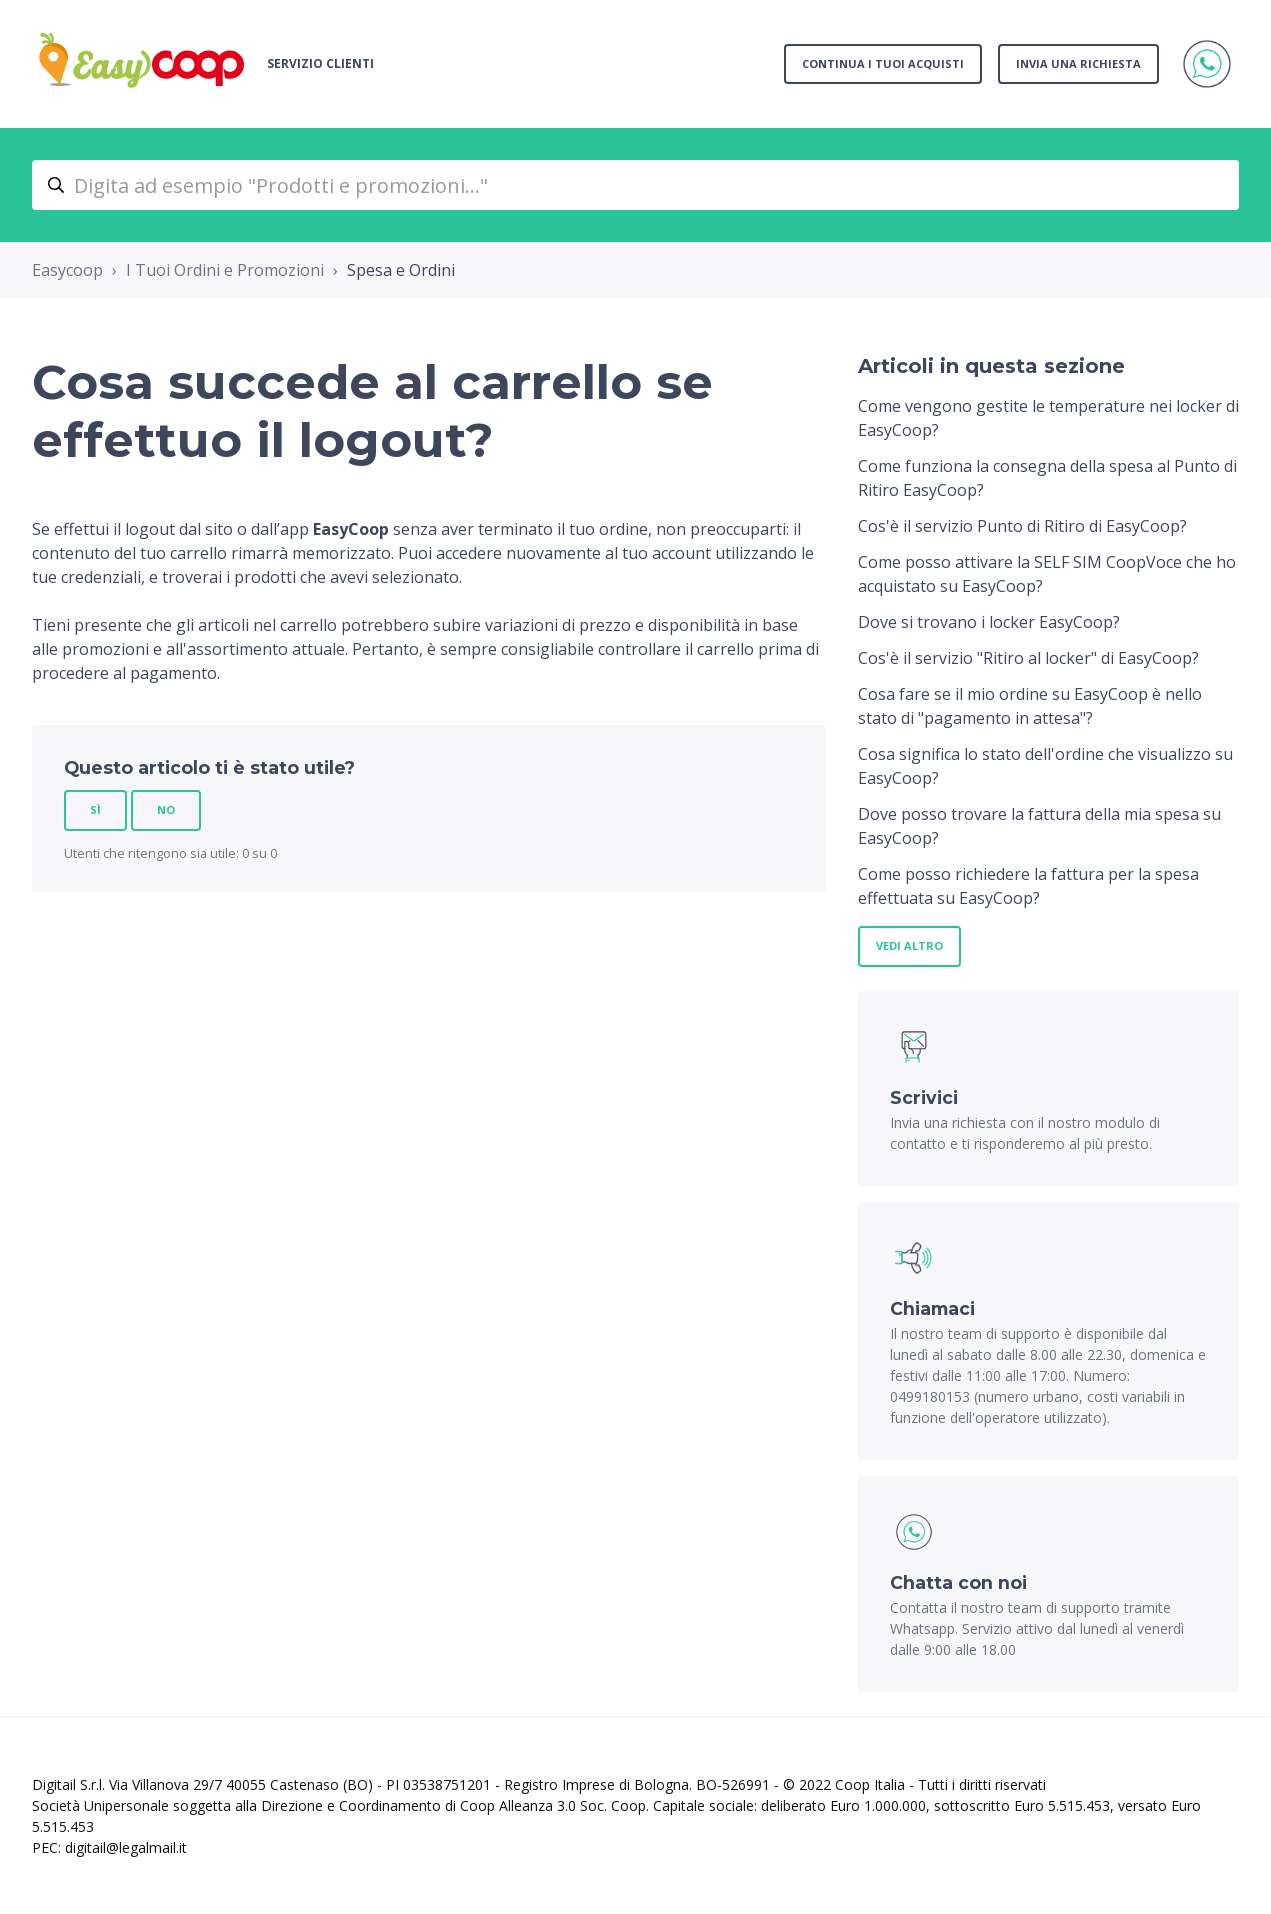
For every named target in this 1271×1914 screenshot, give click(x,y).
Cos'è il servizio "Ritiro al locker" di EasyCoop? (1028, 658)
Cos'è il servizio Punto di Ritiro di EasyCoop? (1022, 526)
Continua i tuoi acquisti (883, 63)
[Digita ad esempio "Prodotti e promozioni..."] (635, 185)
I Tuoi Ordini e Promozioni (225, 270)
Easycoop (67, 270)
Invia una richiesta (1078, 63)
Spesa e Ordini (401, 270)
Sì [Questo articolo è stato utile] (95, 809)
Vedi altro (909, 945)
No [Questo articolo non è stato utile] (166, 809)
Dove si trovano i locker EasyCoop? (989, 622)
